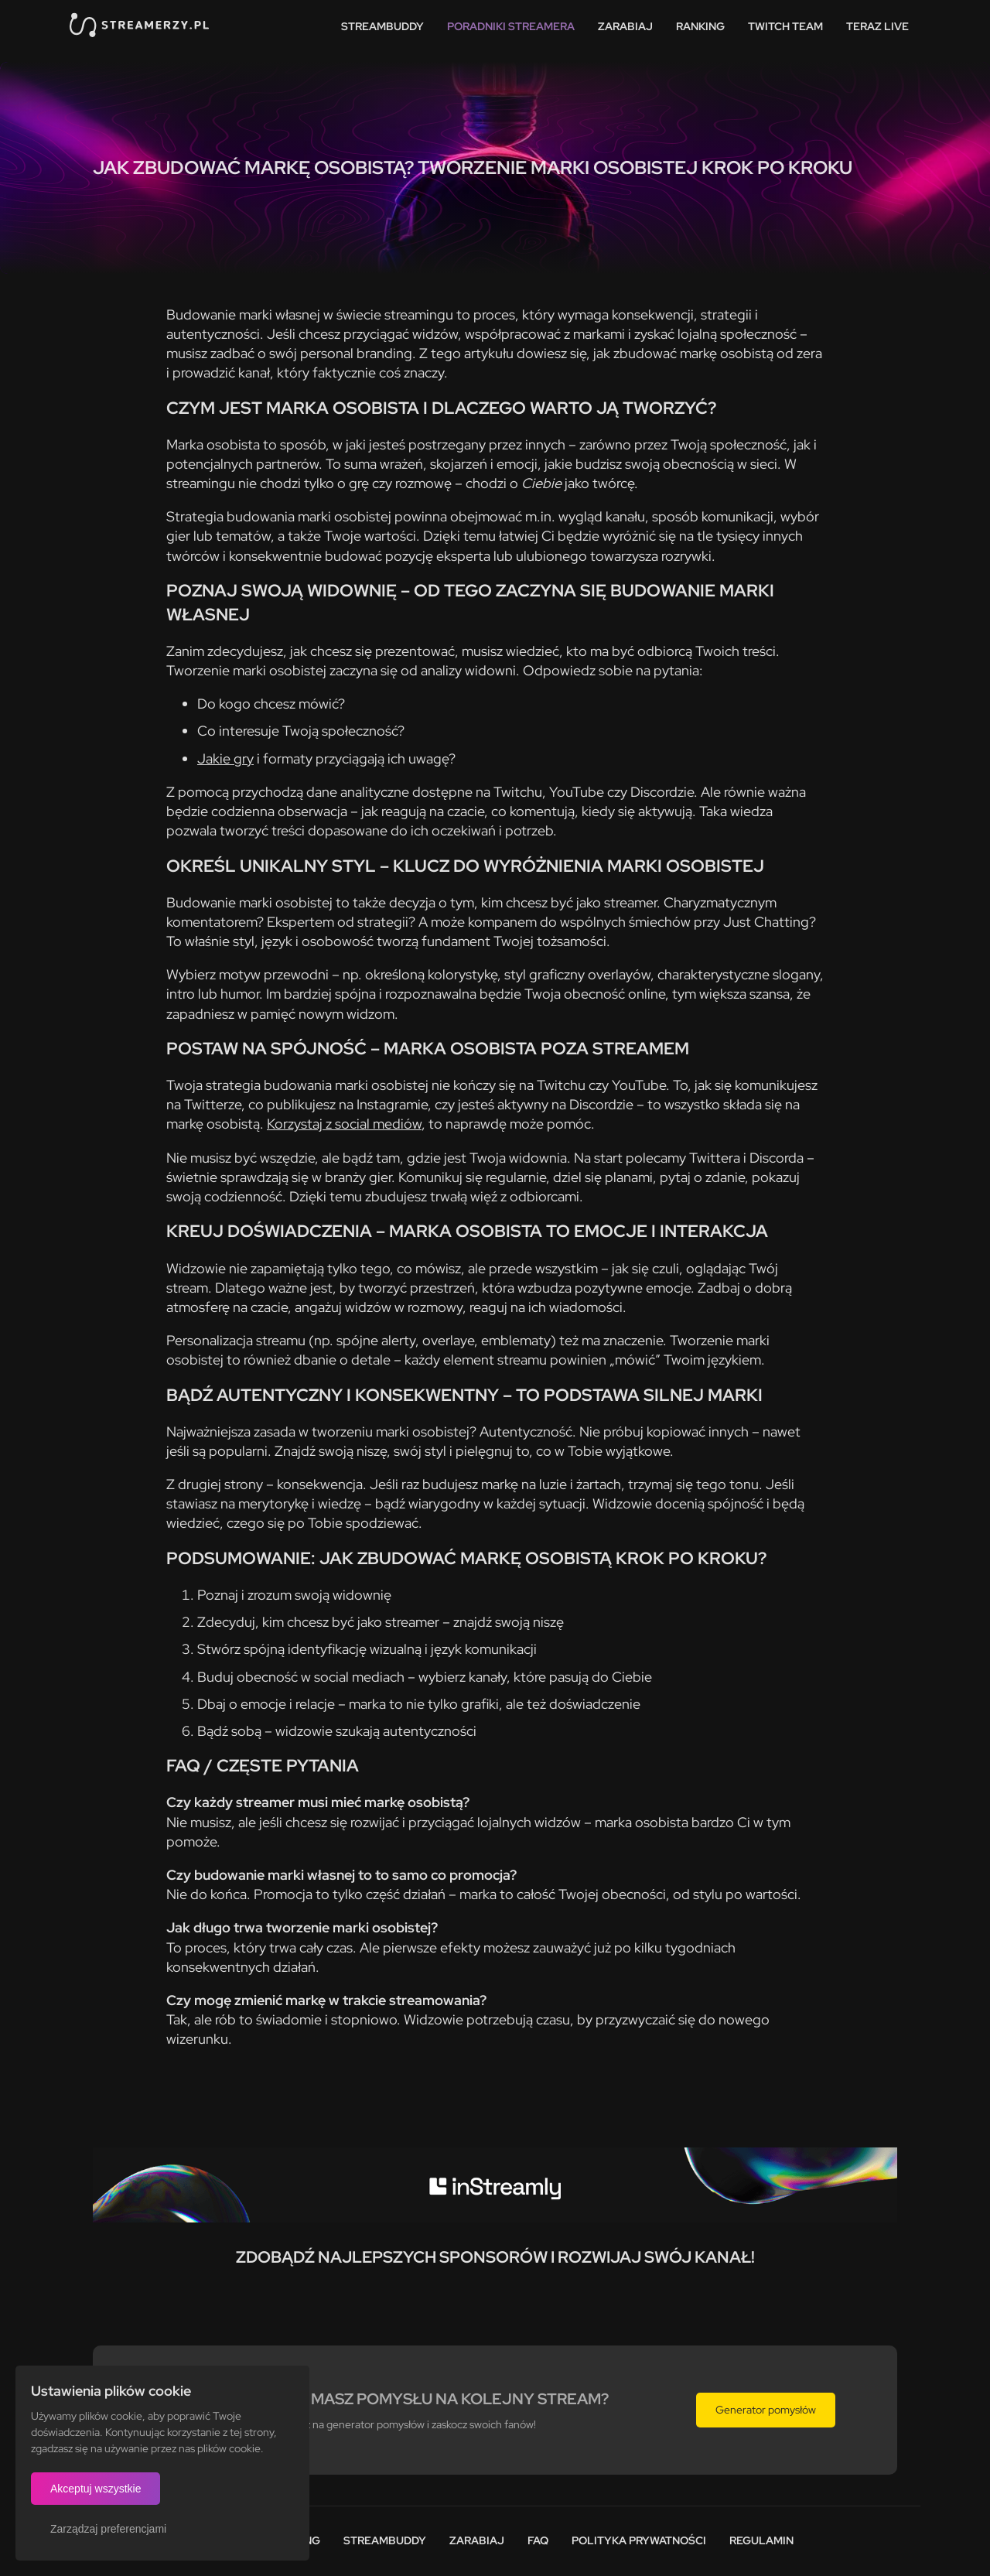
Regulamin (761, 2540)
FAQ (537, 2540)
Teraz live (877, 26)
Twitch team (785, 26)
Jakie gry (225, 758)
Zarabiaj (625, 26)
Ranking (700, 26)
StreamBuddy (382, 26)
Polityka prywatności (639, 2540)
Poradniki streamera (511, 26)
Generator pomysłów (765, 2410)
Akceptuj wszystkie (95, 2488)
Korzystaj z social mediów (344, 1124)
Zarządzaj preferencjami (108, 2529)
